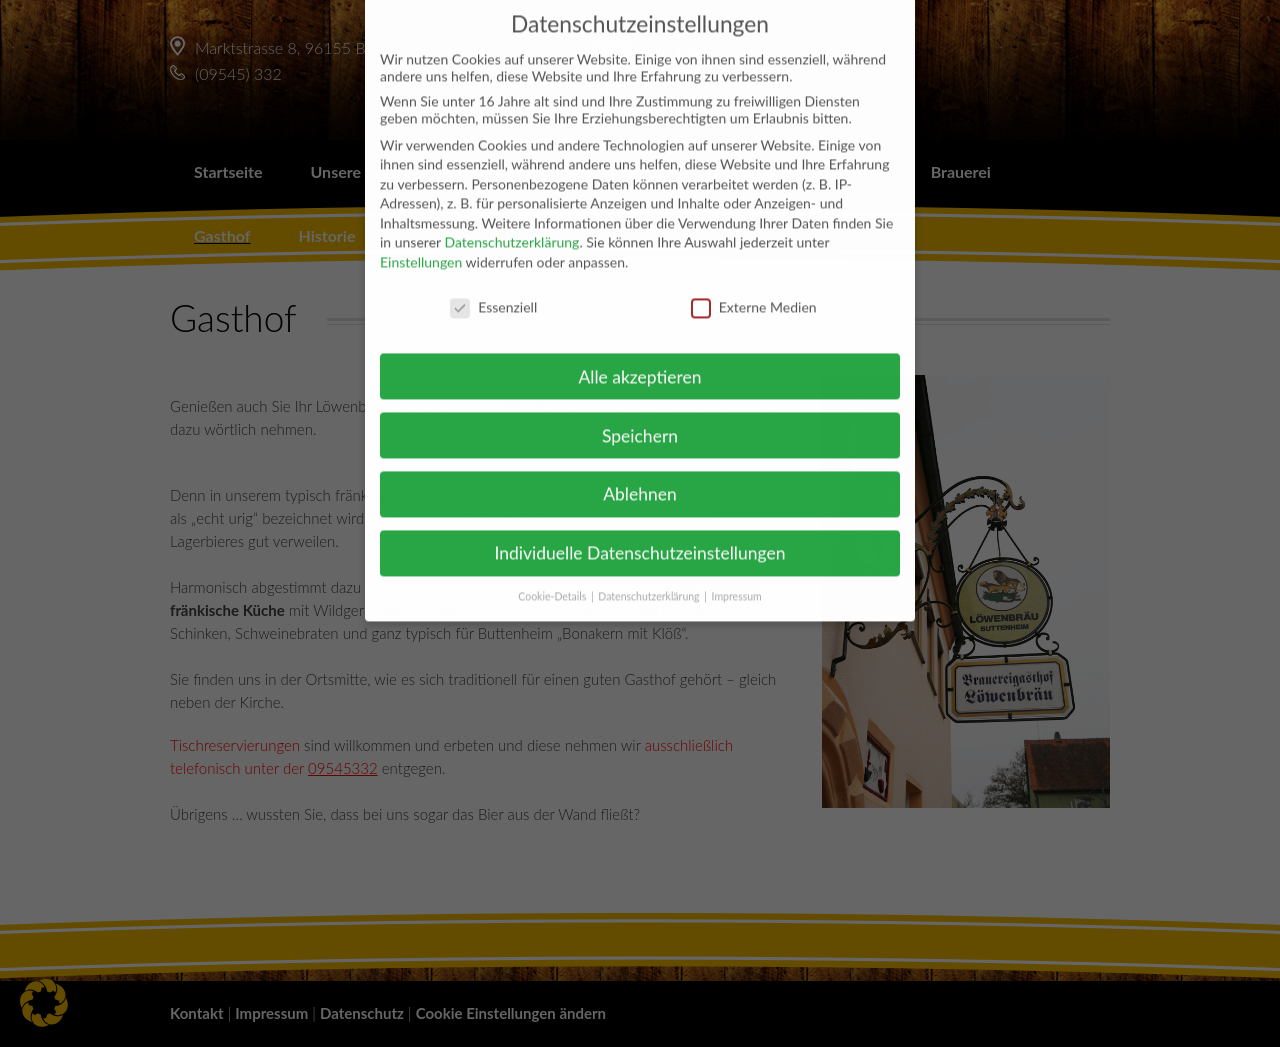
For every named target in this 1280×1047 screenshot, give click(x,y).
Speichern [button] (640, 417)
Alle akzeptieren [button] (639, 358)
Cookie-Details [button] (553, 579)
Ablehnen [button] (640, 476)
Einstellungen (421, 244)
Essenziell (493, 289)
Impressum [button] (737, 579)
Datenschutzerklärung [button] (650, 579)
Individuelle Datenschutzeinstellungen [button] (640, 535)
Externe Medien (754, 289)
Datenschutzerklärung (511, 224)
